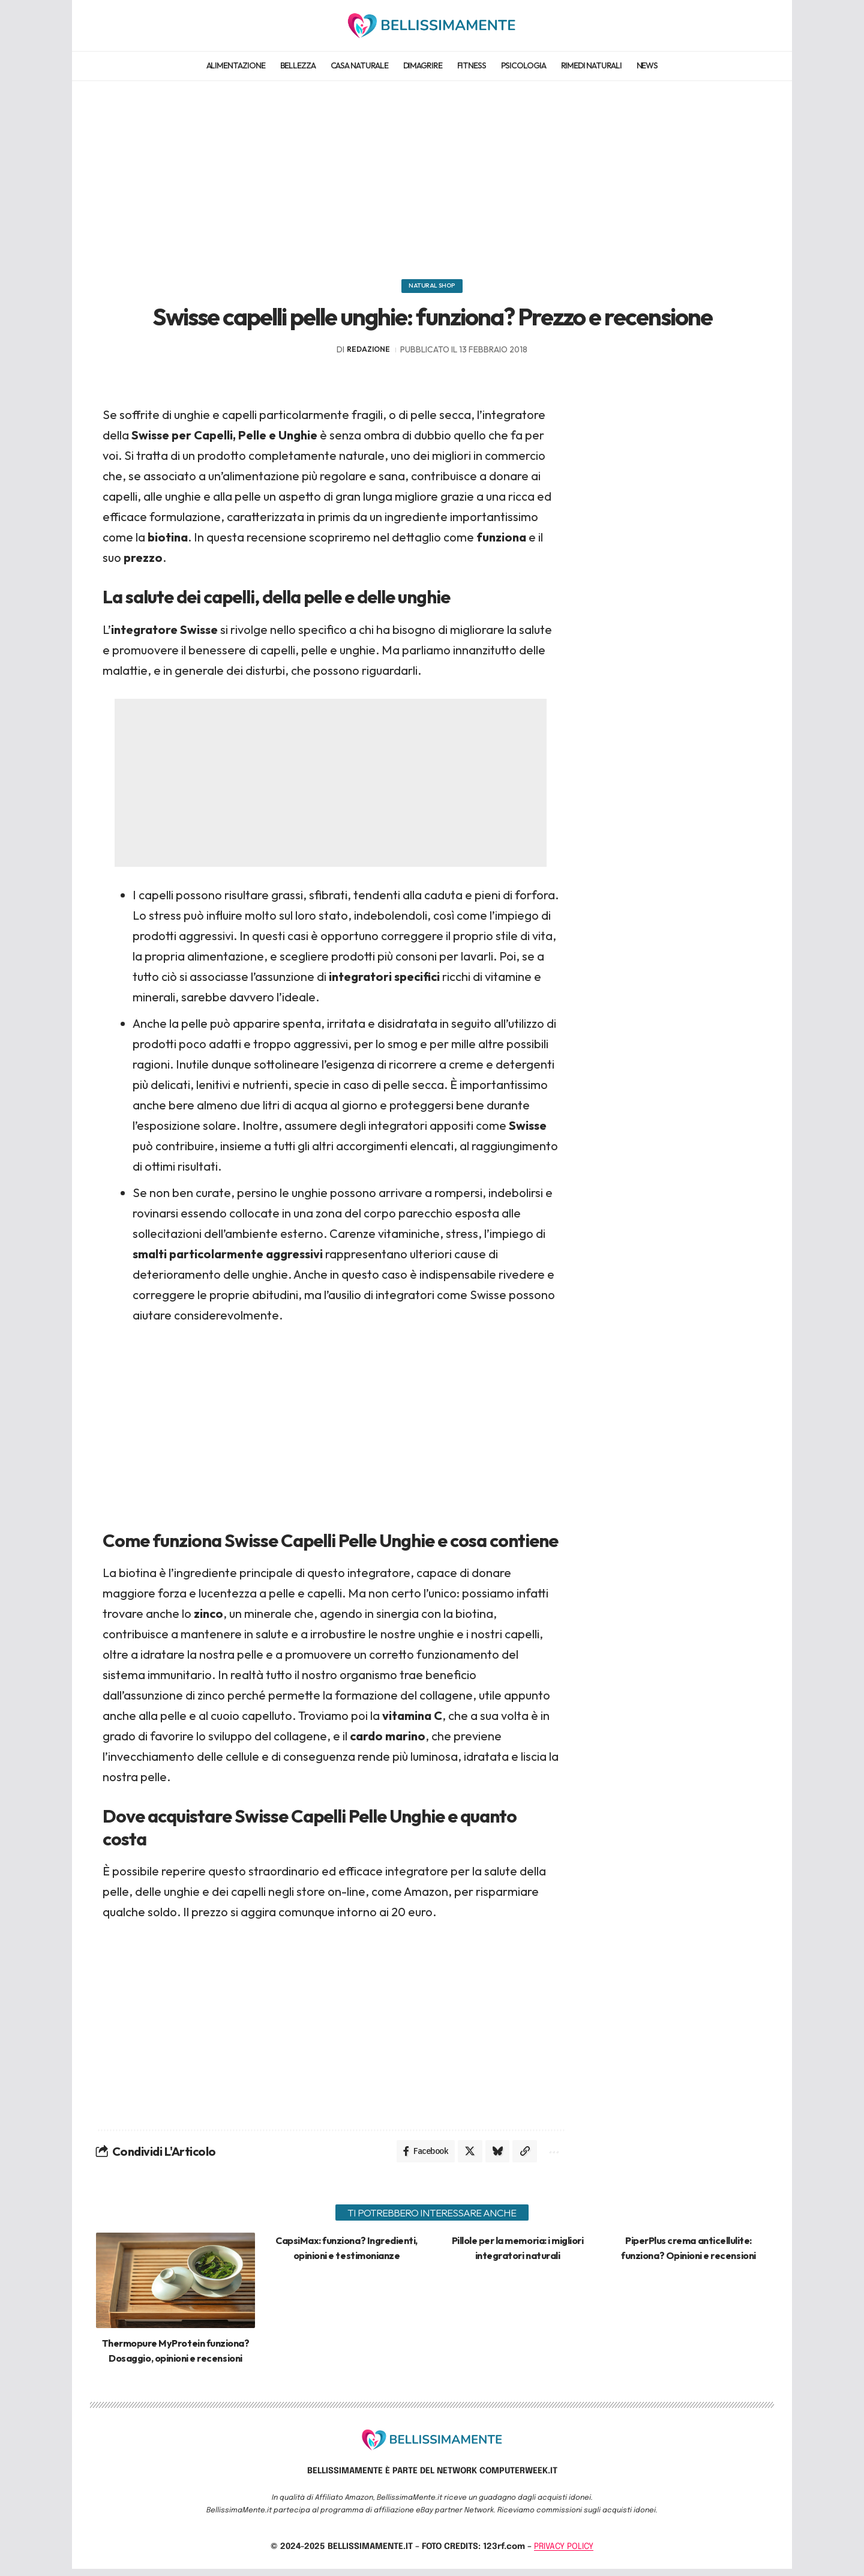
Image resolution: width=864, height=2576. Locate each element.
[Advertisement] (432, 174)
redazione (368, 354)
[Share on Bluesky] (493, 2158)
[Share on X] (464, 2158)
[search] (758, 25)
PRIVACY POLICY (563, 2554)
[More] (552, 2158)
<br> (331, 1420)
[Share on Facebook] (419, 2158)
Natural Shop (431, 288)
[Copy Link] (522, 2158)
